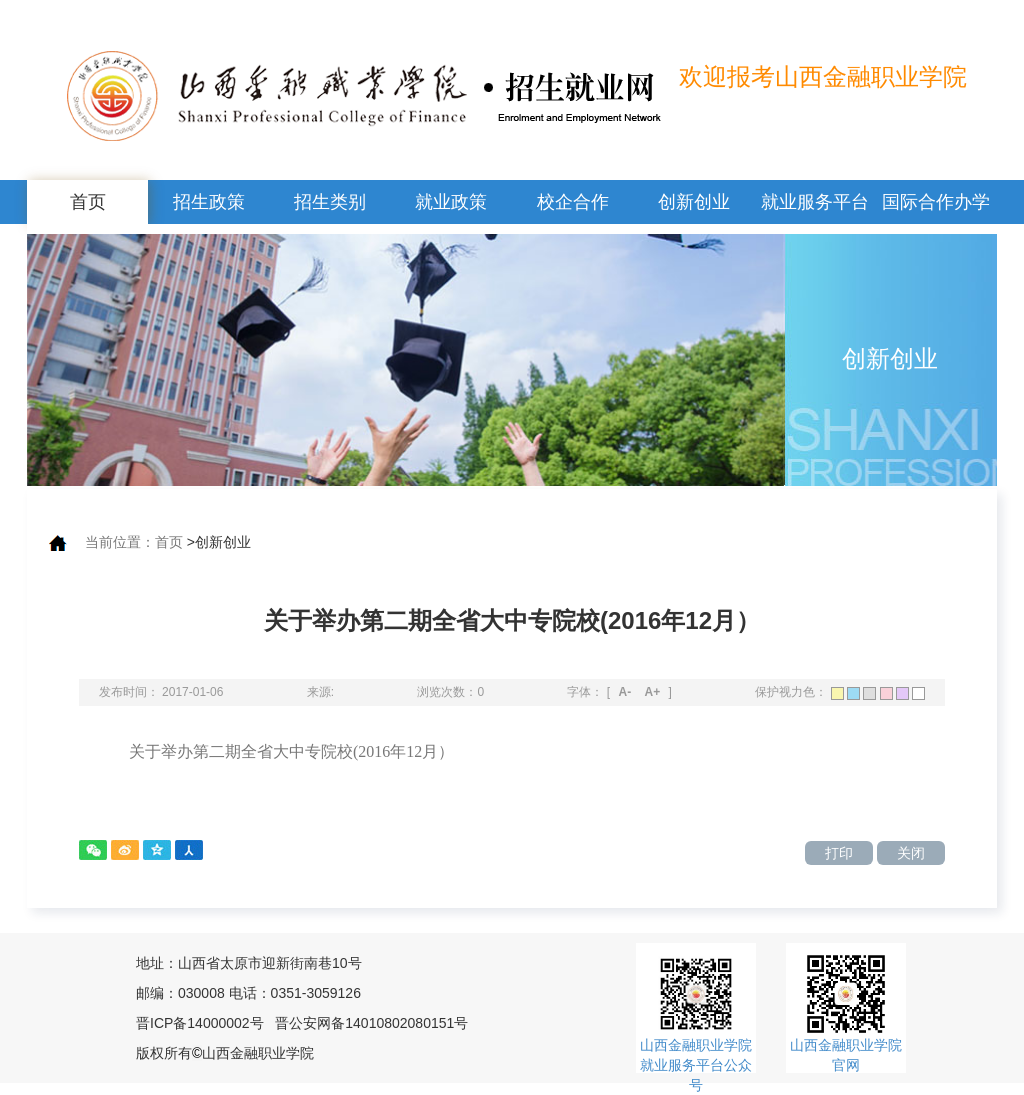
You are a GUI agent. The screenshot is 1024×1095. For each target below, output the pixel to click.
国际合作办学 (936, 202)
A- (625, 692)
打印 (839, 853)
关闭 (911, 853)
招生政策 (209, 202)
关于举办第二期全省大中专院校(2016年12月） (291, 751)
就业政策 (451, 202)
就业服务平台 (815, 202)
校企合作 (573, 202)
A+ (653, 692)
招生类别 (330, 202)
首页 (88, 202)
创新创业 (694, 202)
